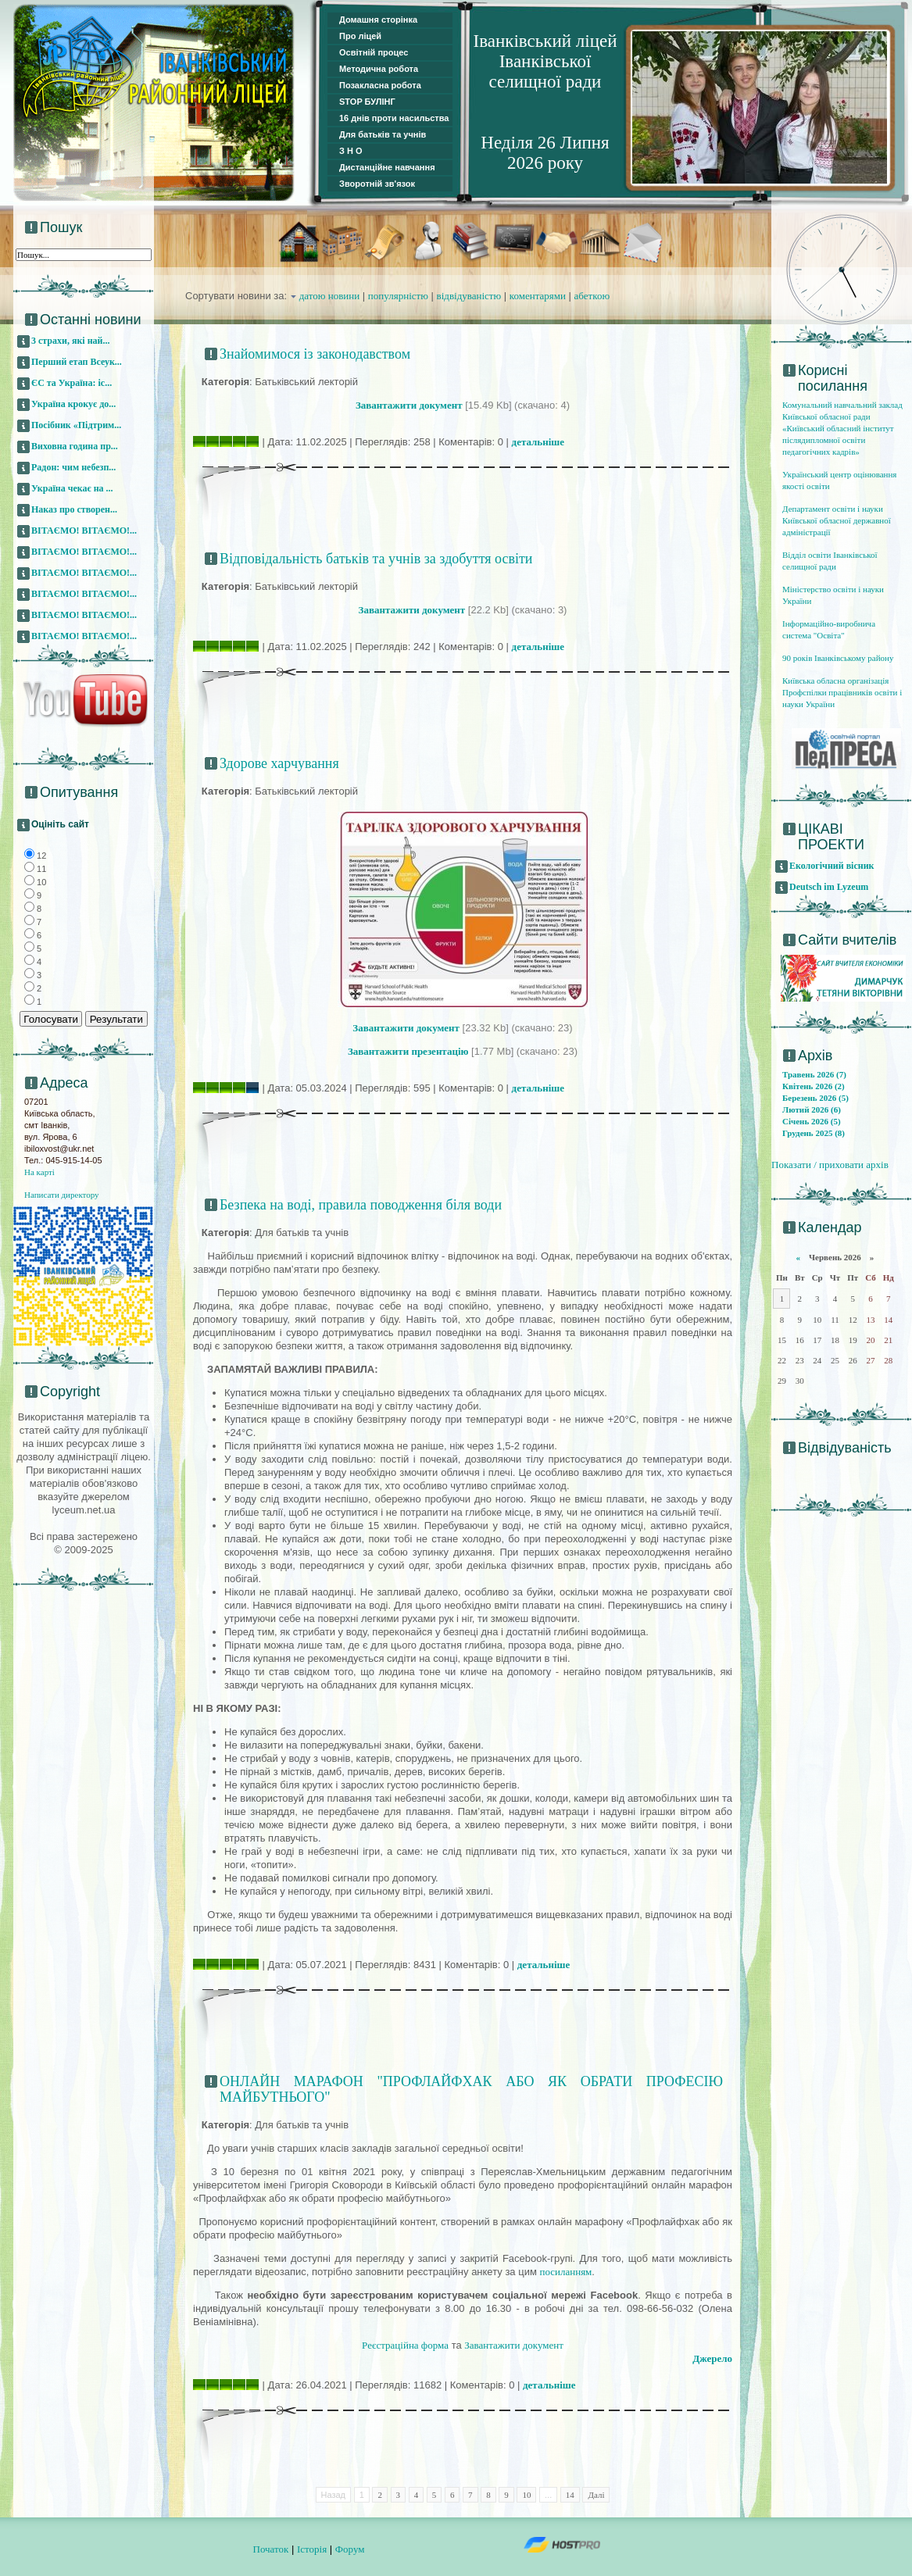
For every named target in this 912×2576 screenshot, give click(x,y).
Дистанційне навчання (387, 167)
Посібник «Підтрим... (76, 425)
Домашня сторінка (378, 19)
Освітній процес (373, 52)
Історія (312, 2549)
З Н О (351, 150)
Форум (350, 2549)
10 (526, 2494)
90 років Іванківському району (837, 658)
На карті (39, 1172)
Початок (271, 2549)
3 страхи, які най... (70, 340)
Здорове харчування (279, 763)
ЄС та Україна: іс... (71, 382)
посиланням (565, 2272)
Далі (596, 2494)
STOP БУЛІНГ (367, 101)
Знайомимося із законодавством (315, 354)
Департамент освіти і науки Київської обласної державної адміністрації (836, 520)
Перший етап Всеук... (76, 361)
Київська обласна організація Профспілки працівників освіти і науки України (842, 692)
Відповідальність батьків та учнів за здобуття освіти (376, 558)
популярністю (398, 296)
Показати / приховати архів (830, 1164)
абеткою (592, 296)
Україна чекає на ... (72, 488)
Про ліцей (360, 36)
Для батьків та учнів (382, 134)
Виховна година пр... (74, 446)
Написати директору (61, 1194)
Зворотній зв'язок (377, 183)
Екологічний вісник (831, 865)
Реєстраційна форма (405, 2345)
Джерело (712, 2358)
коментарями (538, 296)
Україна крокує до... (73, 403)
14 (570, 2494)
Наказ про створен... (74, 509)
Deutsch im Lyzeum (828, 886)
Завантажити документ (513, 2345)
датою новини (329, 296)
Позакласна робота (380, 85)
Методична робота (378, 68)
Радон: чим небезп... (73, 467)
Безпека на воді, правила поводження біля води (361, 1205)
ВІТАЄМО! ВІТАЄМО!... (84, 530)
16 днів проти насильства (394, 118)
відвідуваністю (469, 296)
